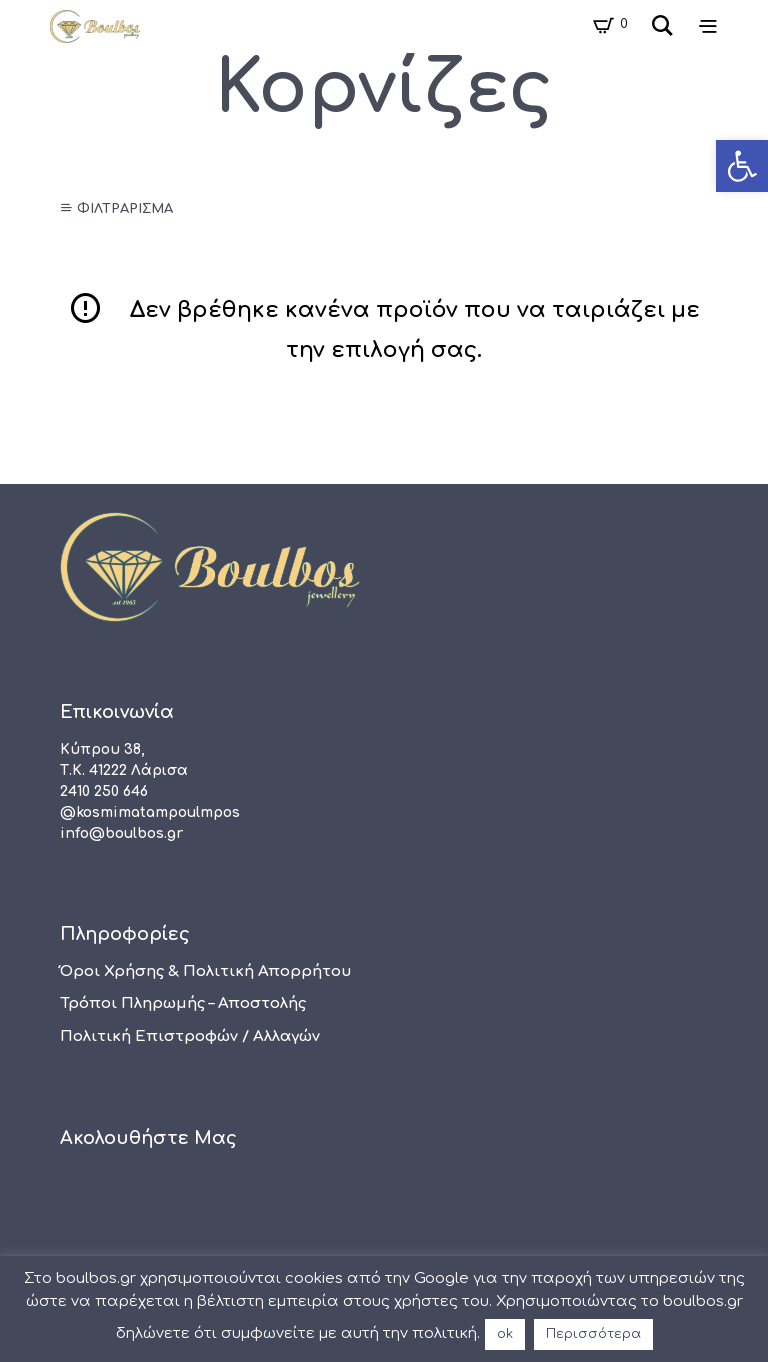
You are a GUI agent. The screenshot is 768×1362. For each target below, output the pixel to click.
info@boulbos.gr (121, 833)
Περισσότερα (593, 1334)
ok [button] (505, 1334)
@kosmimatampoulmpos (150, 812)
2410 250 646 (104, 791)
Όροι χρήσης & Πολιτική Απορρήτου (206, 971)
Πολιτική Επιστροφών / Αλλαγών (190, 1036)
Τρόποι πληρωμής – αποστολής (183, 1003)
